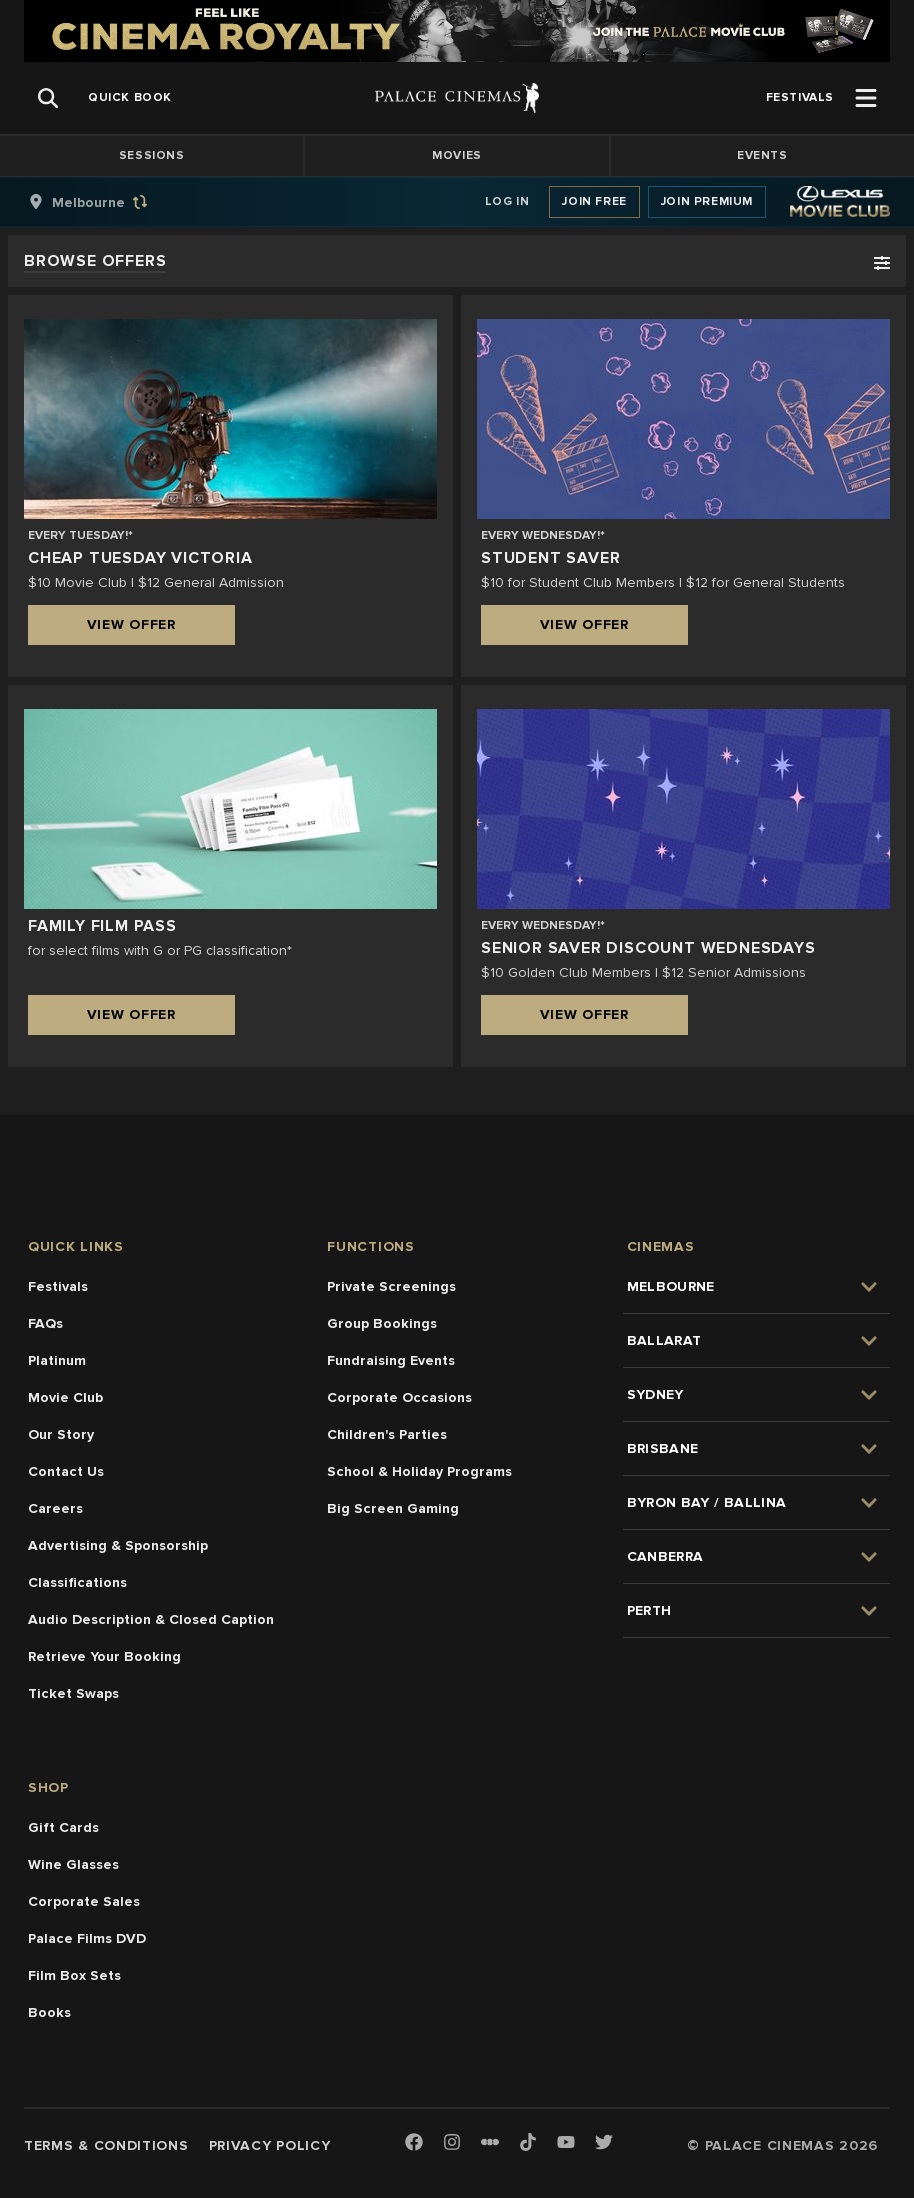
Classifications (77, 1582)
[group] (109, 202)
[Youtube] (566, 2143)
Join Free (594, 201)
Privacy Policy (270, 2145)
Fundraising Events (391, 1360)
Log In (507, 201)
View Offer (131, 624)
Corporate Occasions (399, 1397)
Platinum (57, 1360)
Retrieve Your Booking (104, 1656)
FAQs (45, 1323)
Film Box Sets (74, 1975)
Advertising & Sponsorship (118, 1545)
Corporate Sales (84, 1901)
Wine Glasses (73, 1864)
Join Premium (707, 201)
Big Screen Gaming (393, 1508)
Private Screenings (391, 1286)
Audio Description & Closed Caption (151, 1619)
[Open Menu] (866, 98)
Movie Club (65, 1397)
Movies (457, 155)
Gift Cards (63, 1827)
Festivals (58, 1286)
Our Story (61, 1434)
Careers (55, 1508)
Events (762, 155)
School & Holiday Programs (419, 1471)
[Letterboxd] (490, 2142)
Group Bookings (382, 1323)
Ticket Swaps (73, 1693)
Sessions (152, 155)
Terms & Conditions (106, 2145)
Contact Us (66, 1471)
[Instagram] (452, 2143)
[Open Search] (48, 98)
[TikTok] (528, 2142)
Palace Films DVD (87, 1938)
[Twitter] (604, 2143)
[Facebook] (414, 2143)
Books (49, 2012)
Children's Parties (387, 1434)
